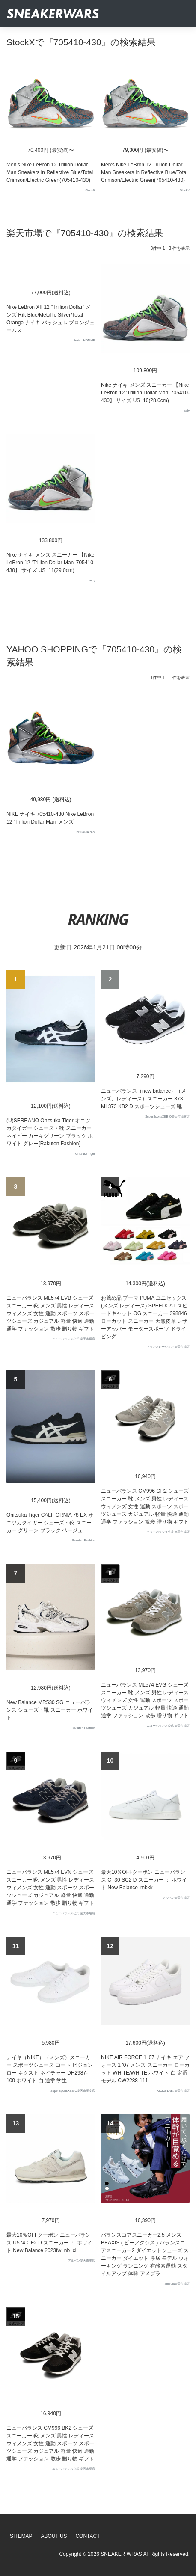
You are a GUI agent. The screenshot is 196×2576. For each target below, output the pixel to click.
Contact (87, 2536)
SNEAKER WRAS (121, 2554)
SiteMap (21, 2536)
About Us (54, 2536)
